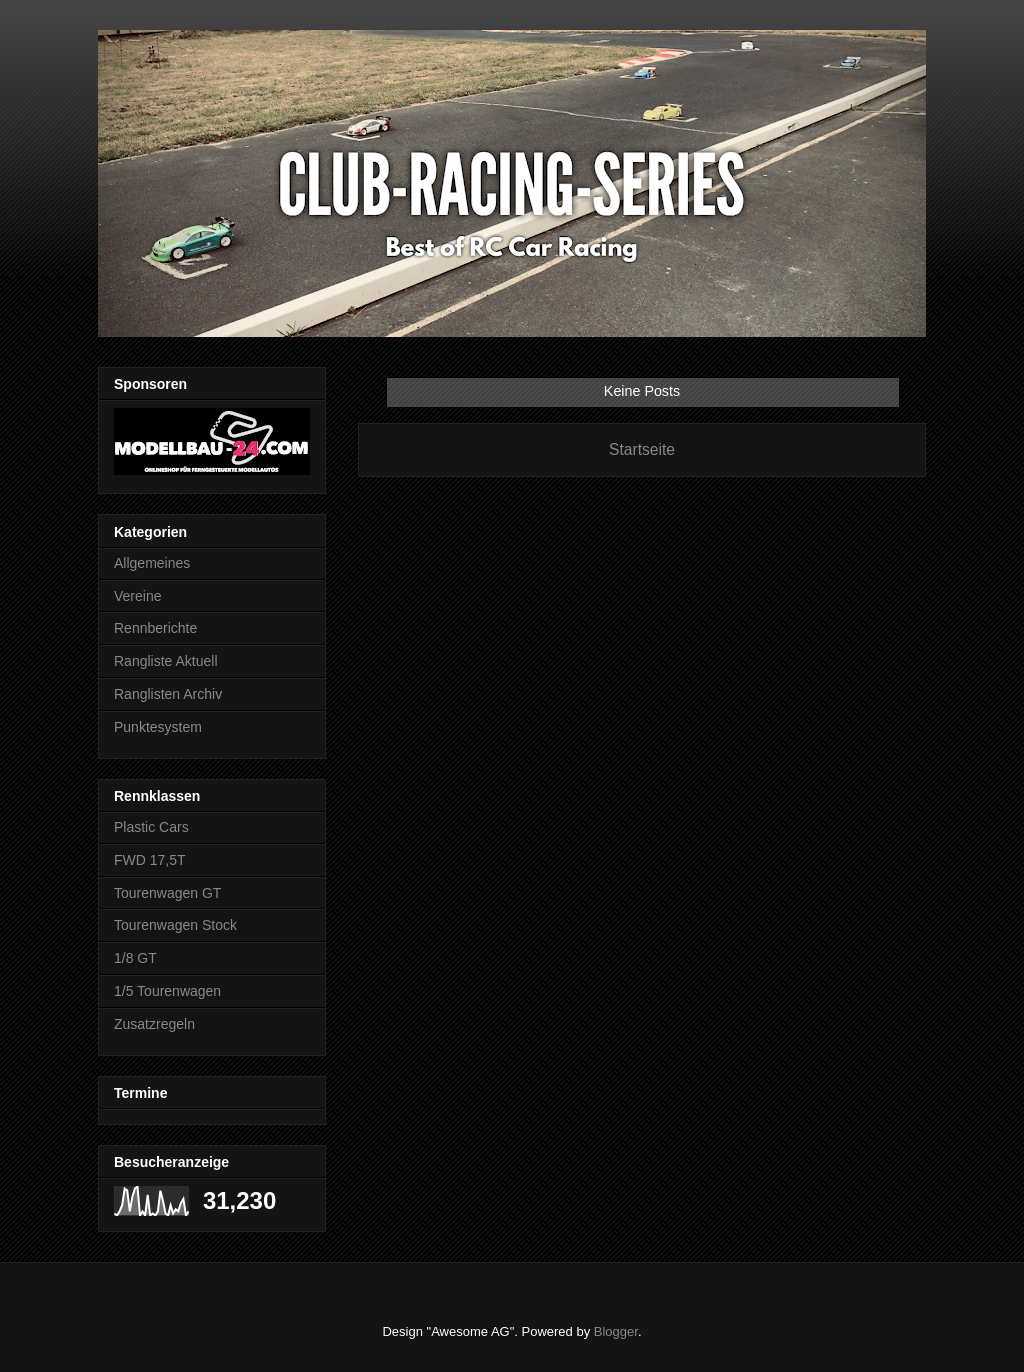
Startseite (642, 449)
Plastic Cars (151, 827)
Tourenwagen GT (167, 893)
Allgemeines (152, 563)
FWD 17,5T (150, 860)
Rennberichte (155, 628)
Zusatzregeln (154, 1024)
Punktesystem (158, 727)
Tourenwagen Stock (175, 925)
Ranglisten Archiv (168, 694)
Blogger (616, 1331)
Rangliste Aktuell (166, 661)
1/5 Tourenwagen (167, 991)
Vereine (137, 596)
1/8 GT (135, 958)
